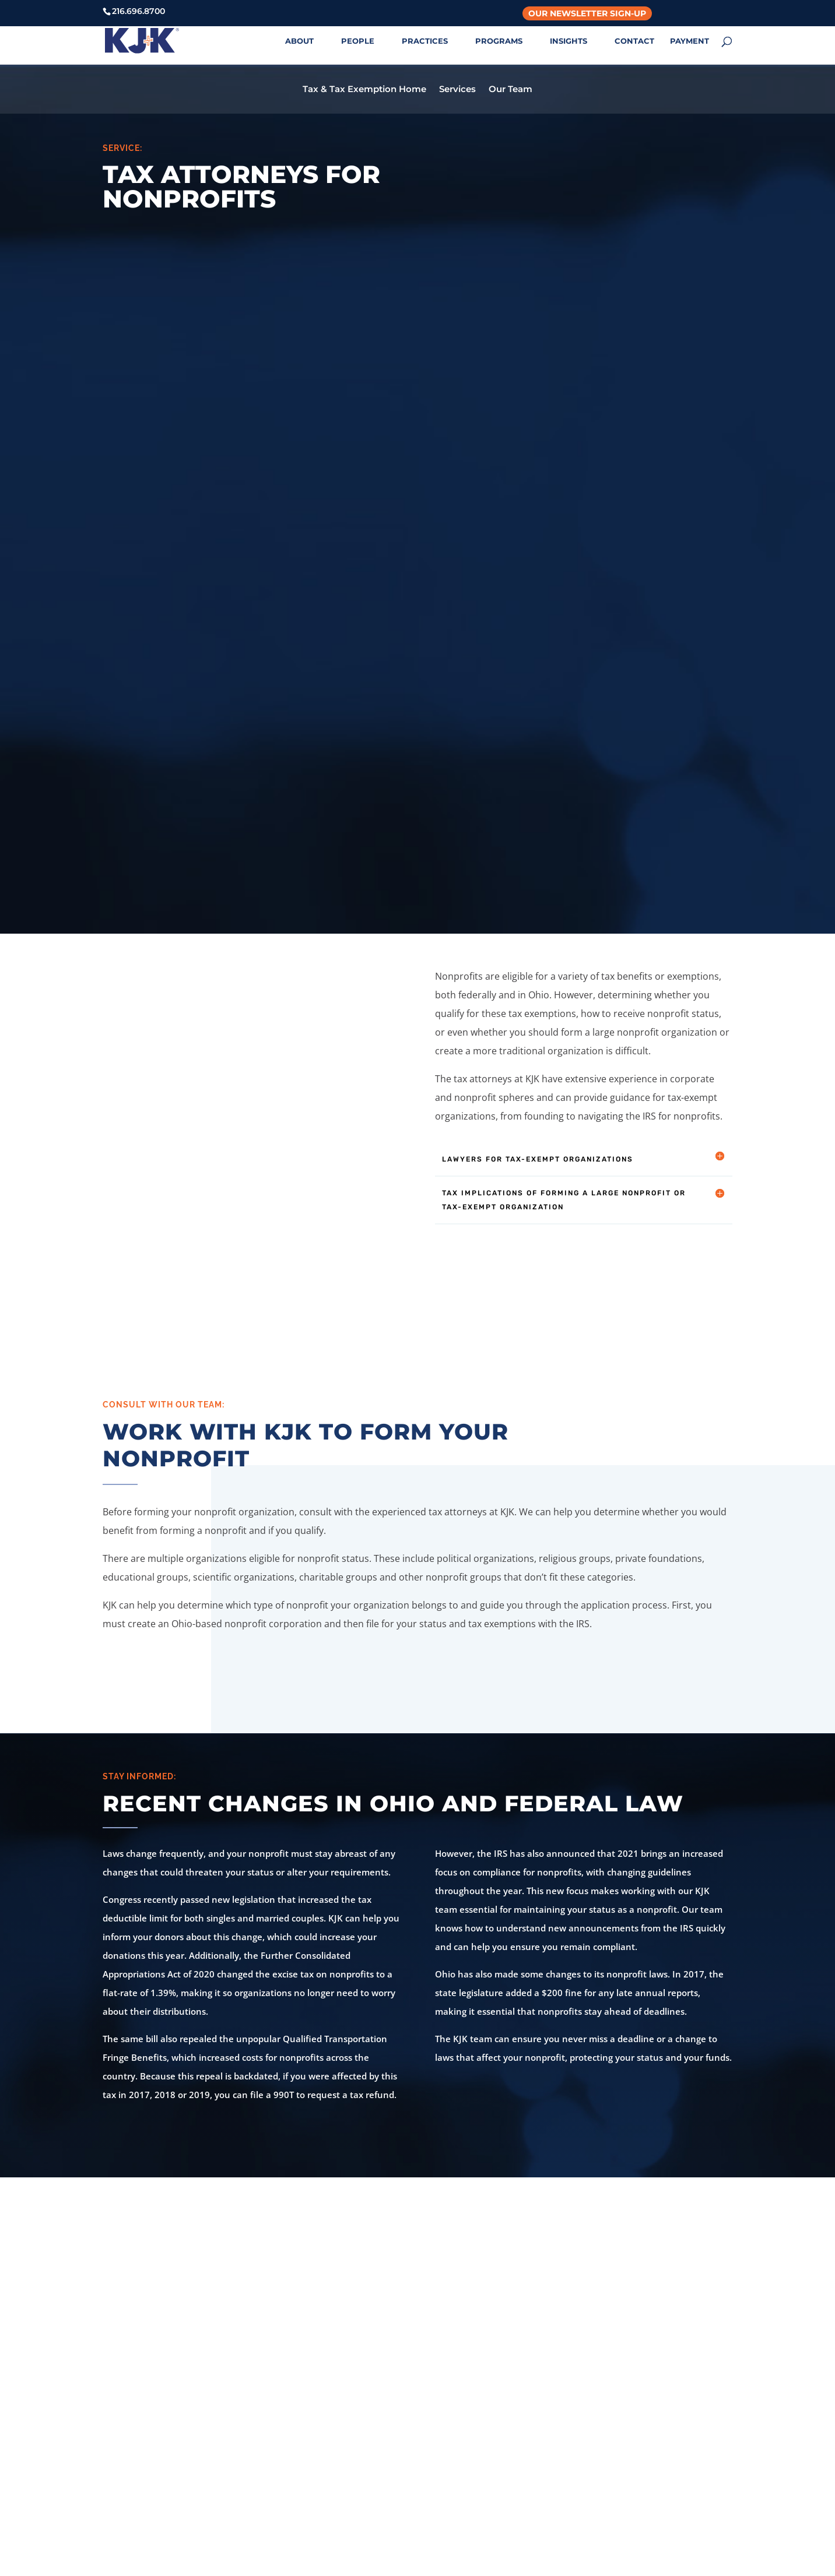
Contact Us (417, 2243)
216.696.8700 (297, 2444)
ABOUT (299, 41)
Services (457, 89)
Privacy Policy (630, 2389)
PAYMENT (689, 41)
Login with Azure (637, 2442)
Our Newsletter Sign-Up (587, 13)
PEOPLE (357, 41)
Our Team (510, 89)
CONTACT (634, 41)
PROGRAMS (498, 41)
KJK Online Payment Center (660, 2361)
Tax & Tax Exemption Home (364, 89)
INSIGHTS (568, 41)
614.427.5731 (463, 2444)
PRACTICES (425, 41)
